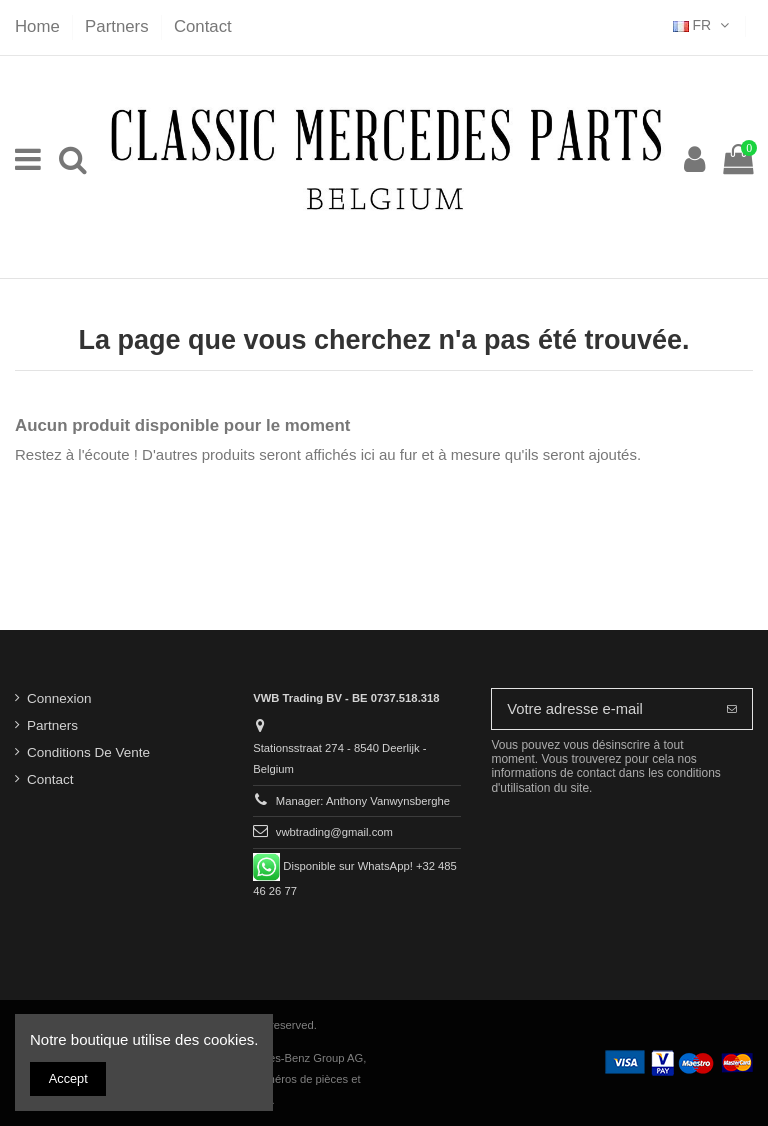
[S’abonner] (732, 709)
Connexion (59, 698)
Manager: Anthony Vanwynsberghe (363, 800)
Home (39, 26)
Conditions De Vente (88, 752)
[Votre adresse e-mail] (602, 709)
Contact (203, 26)
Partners (119, 26)
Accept (68, 1078)
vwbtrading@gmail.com (334, 832)
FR (703, 25)
